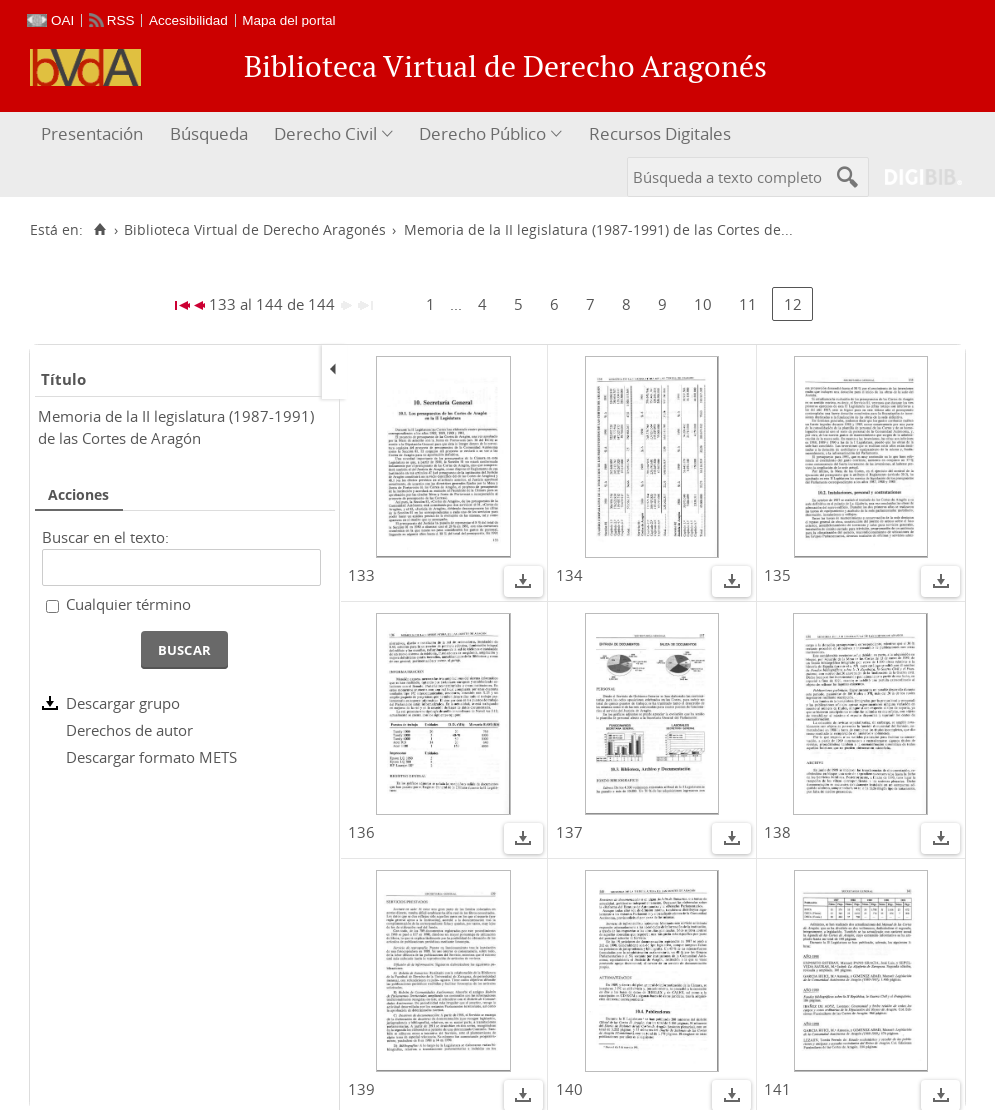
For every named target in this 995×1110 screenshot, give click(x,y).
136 (361, 832)
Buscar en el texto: (105, 537)
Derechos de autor (129, 730)
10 (703, 304)
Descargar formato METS (151, 757)
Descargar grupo (123, 703)
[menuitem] (94, 134)
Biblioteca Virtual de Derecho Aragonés (255, 230)
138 (777, 832)
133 (361, 575)
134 (569, 575)
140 (569, 1089)
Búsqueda (209, 133)
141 (777, 1089)
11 (748, 304)
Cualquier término (128, 604)
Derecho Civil (325, 133)
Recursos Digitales (660, 133)
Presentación (92, 133)
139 (361, 1089)
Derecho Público (482, 133)
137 (569, 832)
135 (777, 575)
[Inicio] (99, 230)
